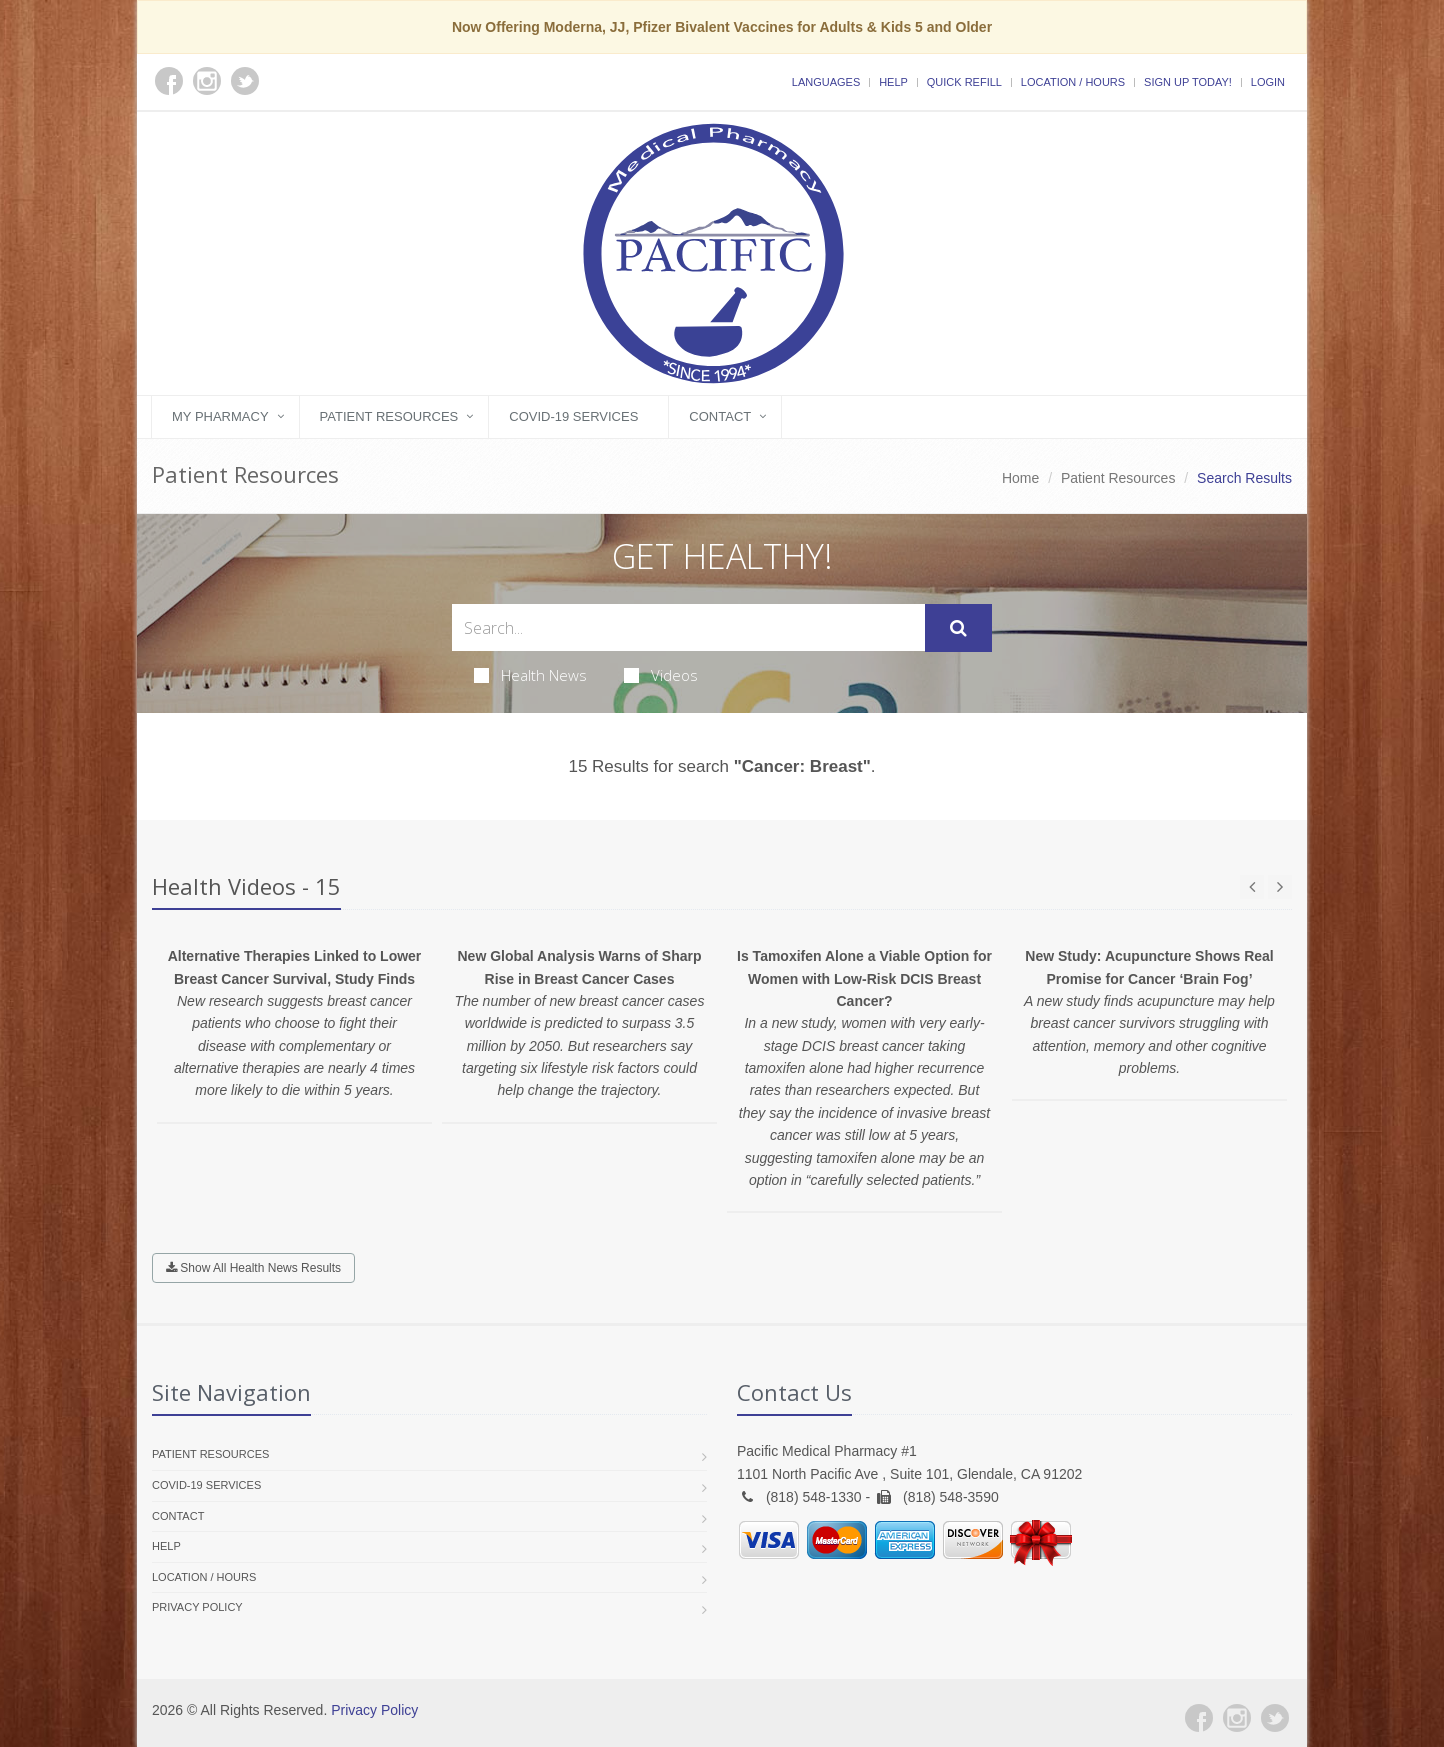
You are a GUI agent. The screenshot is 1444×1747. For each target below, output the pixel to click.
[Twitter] (1275, 1718)
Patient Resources (389, 416)
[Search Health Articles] (688, 627)
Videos (661, 675)
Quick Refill (964, 82)
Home (1020, 478)
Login (1268, 82)
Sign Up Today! (1188, 82)
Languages (826, 82)
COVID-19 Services (573, 416)
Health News (530, 675)
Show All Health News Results (253, 1268)
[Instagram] (1237, 1718)
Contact (720, 416)
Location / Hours (1073, 82)
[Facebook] (1199, 1718)
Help (893, 82)
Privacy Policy (197, 1607)
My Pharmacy (220, 416)
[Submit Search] (958, 628)
